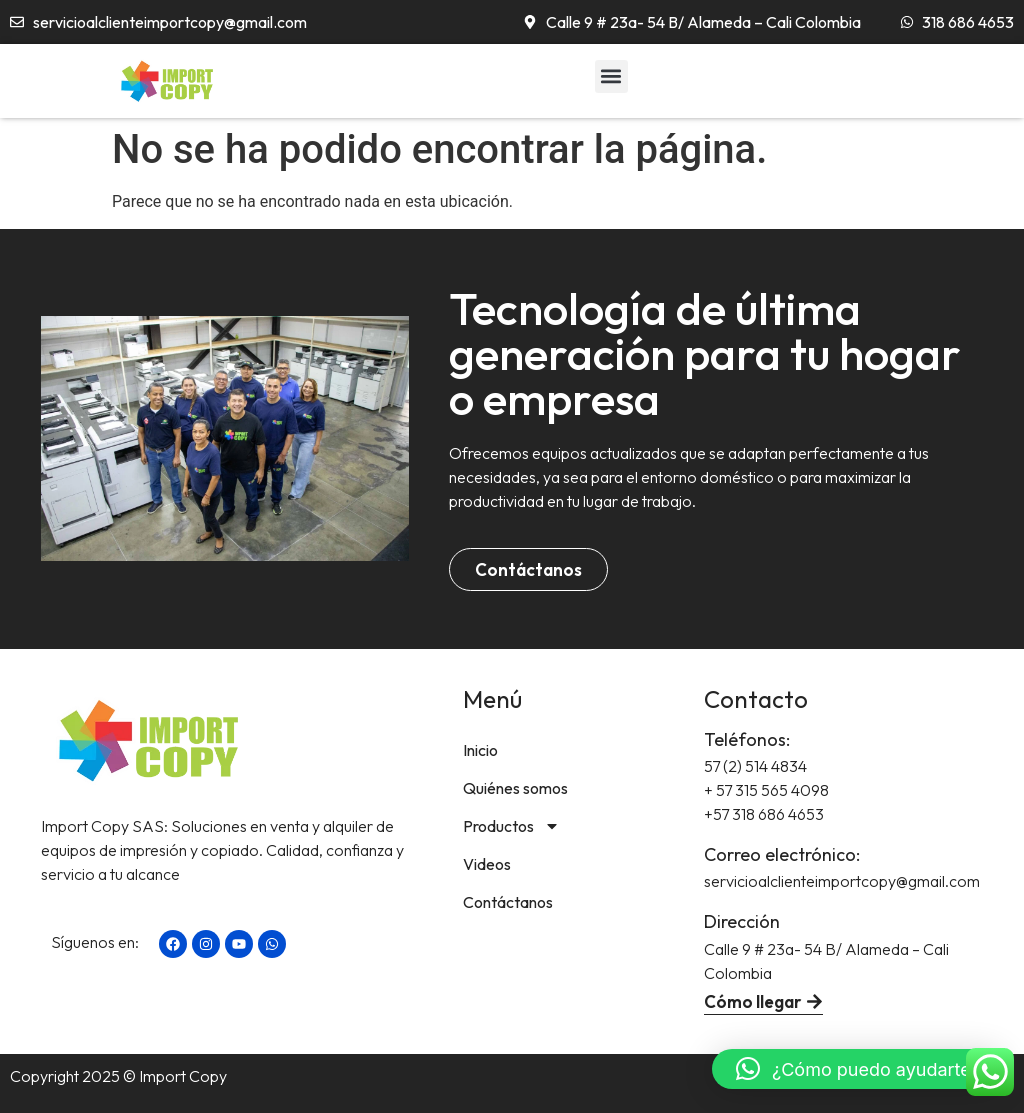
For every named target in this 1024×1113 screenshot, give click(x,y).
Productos (511, 826)
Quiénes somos (515, 788)
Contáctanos (508, 902)
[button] (611, 76)
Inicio (480, 750)
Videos (487, 864)
